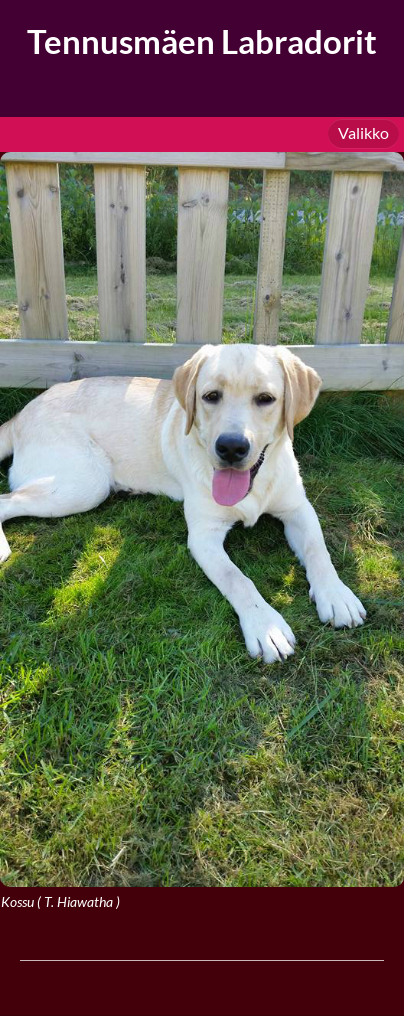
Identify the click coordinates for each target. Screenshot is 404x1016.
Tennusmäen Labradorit (202, 41)
